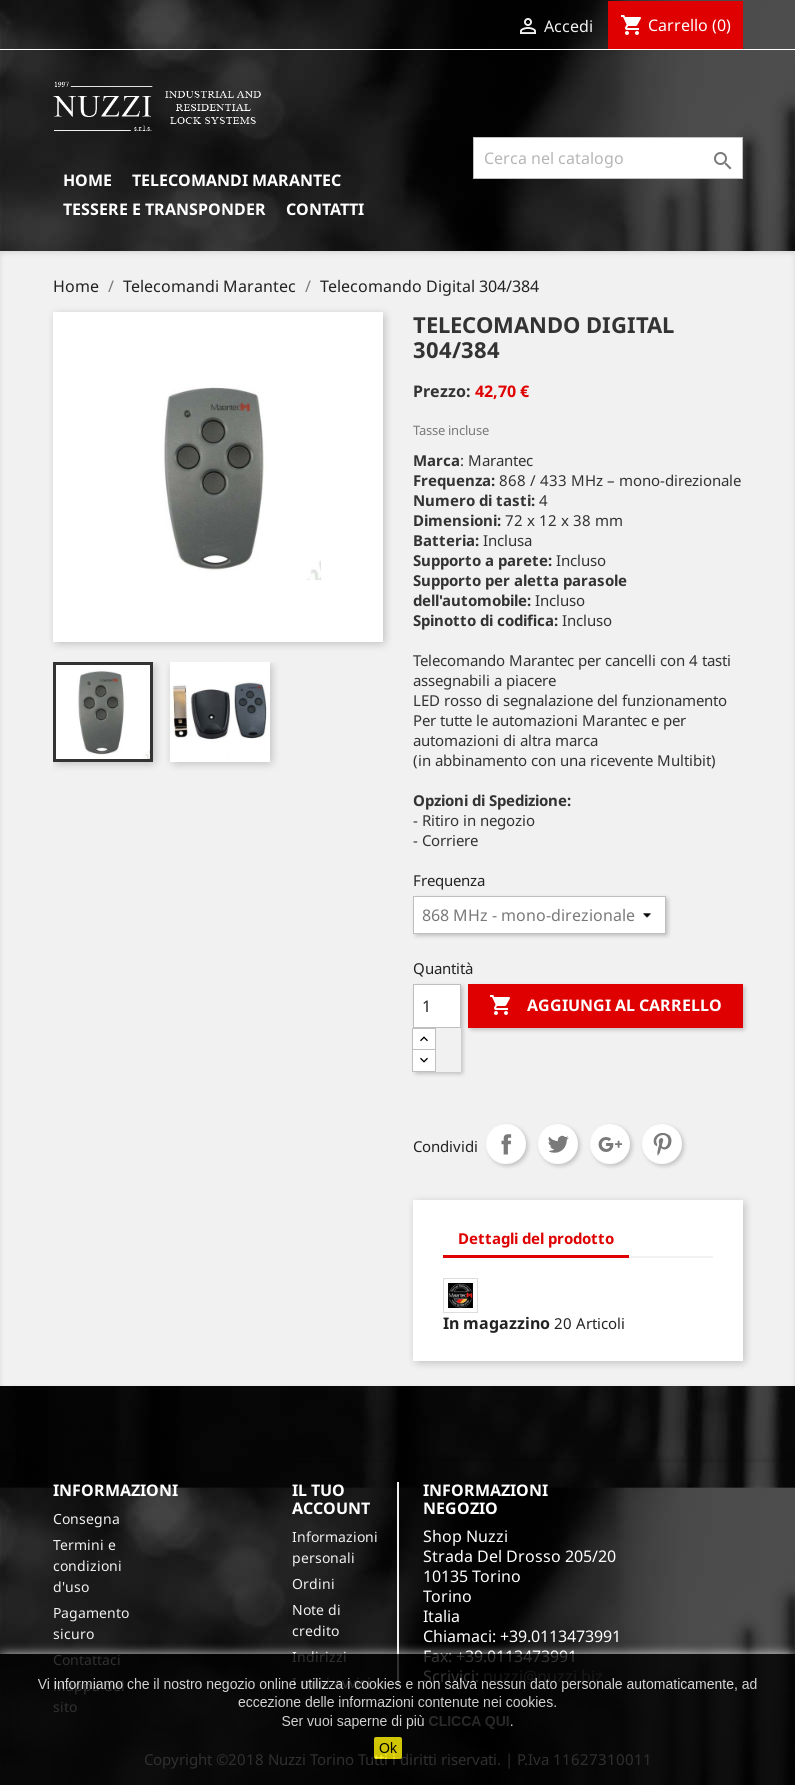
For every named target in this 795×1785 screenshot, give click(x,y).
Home (87, 180)
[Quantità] (437, 1006)
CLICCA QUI (469, 1721)
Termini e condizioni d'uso (87, 1565)
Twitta (558, 1144)
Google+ (610, 1144)
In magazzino (496, 1323)
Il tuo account (331, 1499)
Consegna (86, 1518)
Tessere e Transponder (164, 209)
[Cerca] (608, 158)
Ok (388, 1748)
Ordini (313, 1583)
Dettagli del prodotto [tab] (536, 1238)
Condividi (506, 1144)
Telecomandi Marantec (236, 180)
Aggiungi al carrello (605, 1006)
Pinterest (662, 1144)
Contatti (325, 209)
